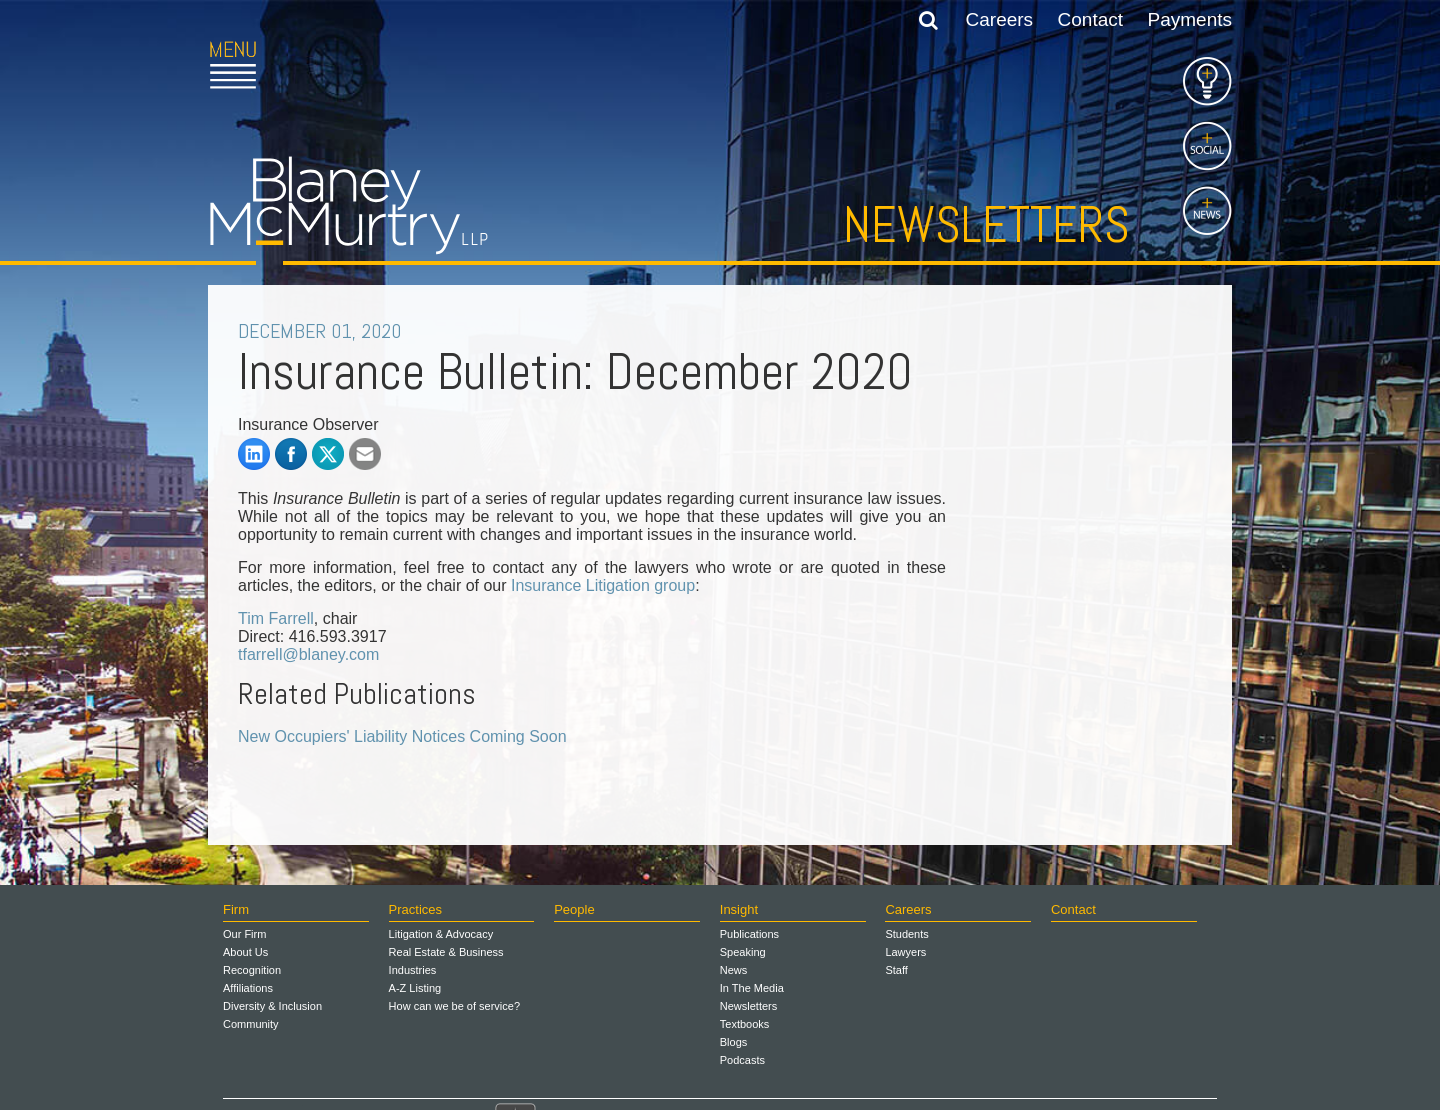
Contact (1090, 19)
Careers (1000, 19)
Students (906, 934)
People (574, 909)
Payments (1190, 19)
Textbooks (745, 1024)
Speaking (743, 952)
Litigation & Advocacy (441, 934)
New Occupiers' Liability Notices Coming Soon (402, 736)
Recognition (252, 970)
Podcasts (742, 1060)
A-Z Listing (415, 988)
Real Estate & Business (446, 952)
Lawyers (905, 952)
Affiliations (248, 988)
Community (251, 1024)
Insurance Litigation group (603, 585)
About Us (245, 952)
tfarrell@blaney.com (308, 654)
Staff (896, 970)
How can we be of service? (454, 1006)
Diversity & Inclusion (272, 1006)
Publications (749, 934)
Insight (739, 909)
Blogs (734, 1042)
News (734, 970)
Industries (413, 970)
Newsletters (986, 225)
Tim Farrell (276, 618)
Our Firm (244, 934)
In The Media (752, 988)
